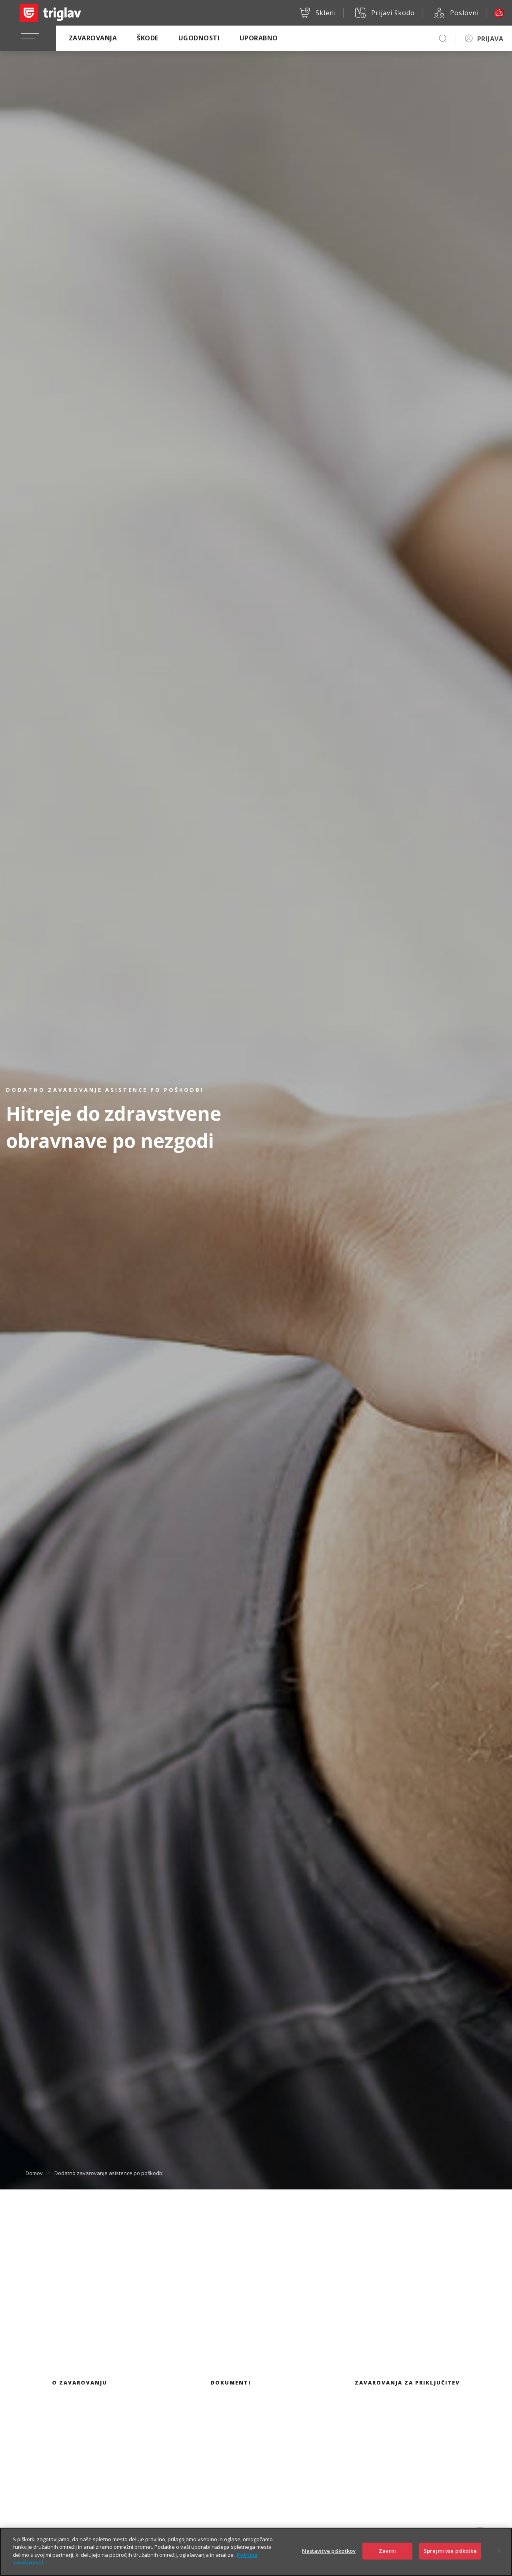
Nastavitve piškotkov (329, 2553)
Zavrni (387, 2553)
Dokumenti (231, 2382)
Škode (147, 38)
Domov (34, 2172)
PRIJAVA (490, 38)
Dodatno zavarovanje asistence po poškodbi (109, 2172)
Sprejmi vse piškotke (450, 2553)
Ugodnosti (199, 38)
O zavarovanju (79, 2382)
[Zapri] (499, 2553)
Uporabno (259, 38)
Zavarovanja (93, 38)
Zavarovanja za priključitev (407, 2382)
